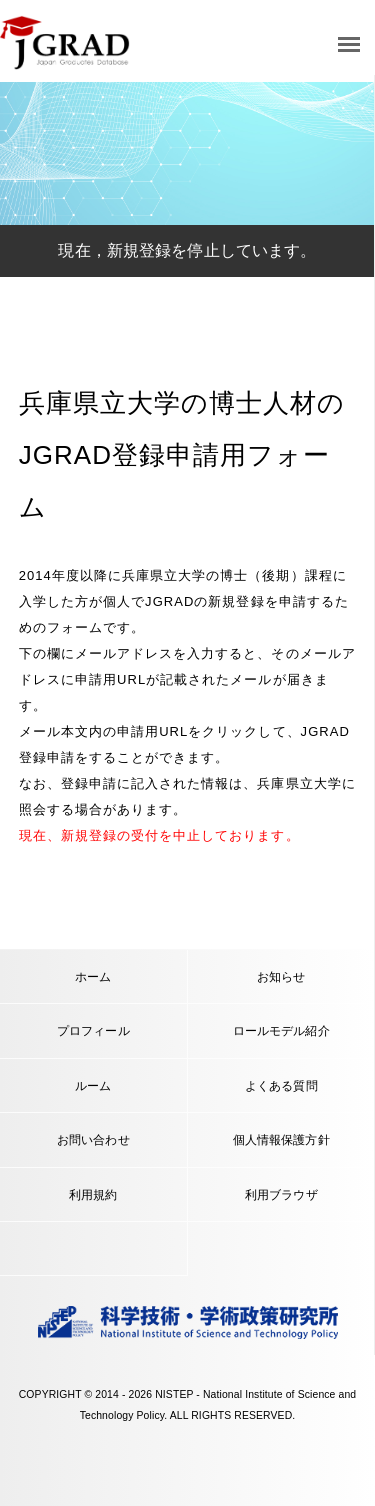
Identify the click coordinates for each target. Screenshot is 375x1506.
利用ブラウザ (281, 1194)
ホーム (93, 976)
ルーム (93, 1085)
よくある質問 (281, 1085)
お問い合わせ (93, 1139)
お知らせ (281, 976)
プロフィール (93, 1030)
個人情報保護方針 (281, 1139)
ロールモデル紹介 (281, 1030)
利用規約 (93, 1194)
